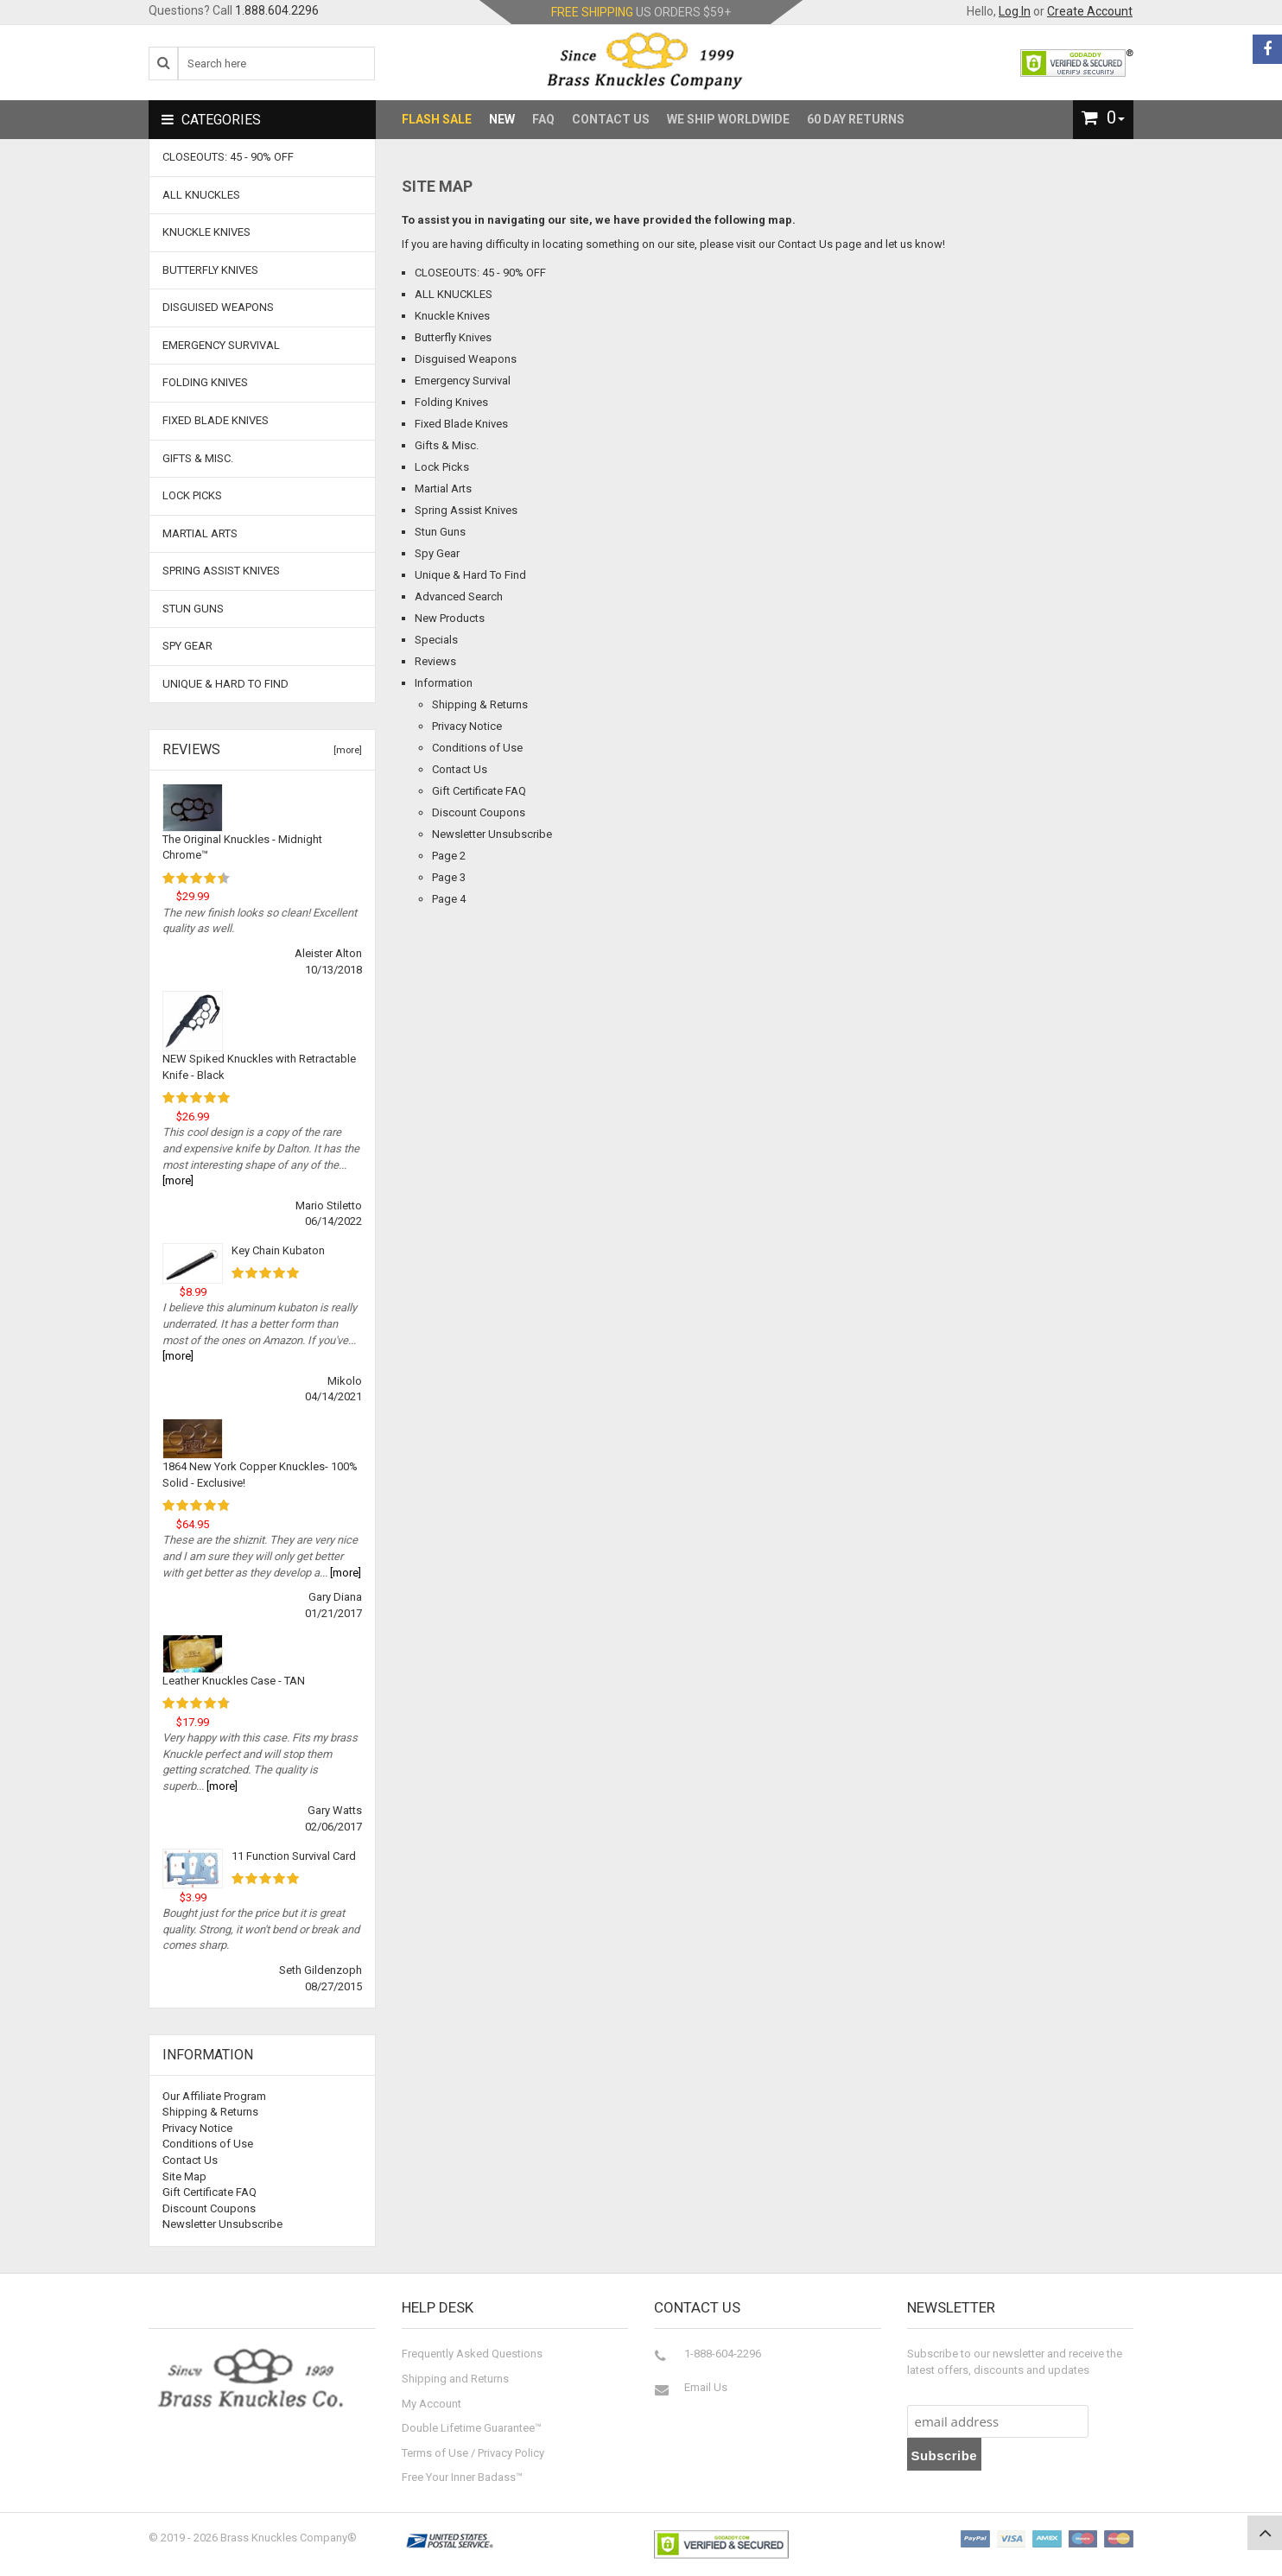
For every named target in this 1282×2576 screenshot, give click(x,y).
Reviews (435, 661)
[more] (345, 750)
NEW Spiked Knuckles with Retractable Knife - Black (259, 1067)
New (502, 119)
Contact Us (611, 119)
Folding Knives (451, 402)
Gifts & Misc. (447, 445)
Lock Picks (442, 466)
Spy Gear (437, 553)
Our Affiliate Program (214, 2096)
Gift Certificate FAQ (479, 790)
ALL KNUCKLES (453, 294)
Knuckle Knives (452, 315)
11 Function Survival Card (294, 1856)
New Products (450, 618)
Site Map (184, 2176)
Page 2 (449, 855)
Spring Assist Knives (466, 510)
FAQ (543, 119)
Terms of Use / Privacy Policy (473, 2452)
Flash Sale (437, 119)
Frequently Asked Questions (472, 2353)
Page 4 (449, 898)
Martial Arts (443, 488)
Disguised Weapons (466, 358)
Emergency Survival (463, 380)
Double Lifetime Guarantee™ (472, 2427)
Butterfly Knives (453, 337)
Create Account (1090, 11)
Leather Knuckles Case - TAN (233, 1680)
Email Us (705, 2387)
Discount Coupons (478, 812)
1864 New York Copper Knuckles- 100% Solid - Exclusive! (260, 1474)
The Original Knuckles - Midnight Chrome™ (242, 847)
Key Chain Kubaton (278, 1250)
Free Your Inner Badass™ (462, 2477)
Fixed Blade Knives (461, 423)
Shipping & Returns (480, 704)
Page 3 (449, 877)
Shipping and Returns (455, 2378)
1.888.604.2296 (277, 10)
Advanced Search (459, 596)
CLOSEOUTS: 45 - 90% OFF (480, 272)
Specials (436, 639)
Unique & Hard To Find (470, 574)
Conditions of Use (477, 747)
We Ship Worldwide (728, 119)
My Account (431, 2403)
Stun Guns (440, 531)
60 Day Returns (855, 119)
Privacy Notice (467, 726)
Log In (1015, 11)
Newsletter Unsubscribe (492, 834)
